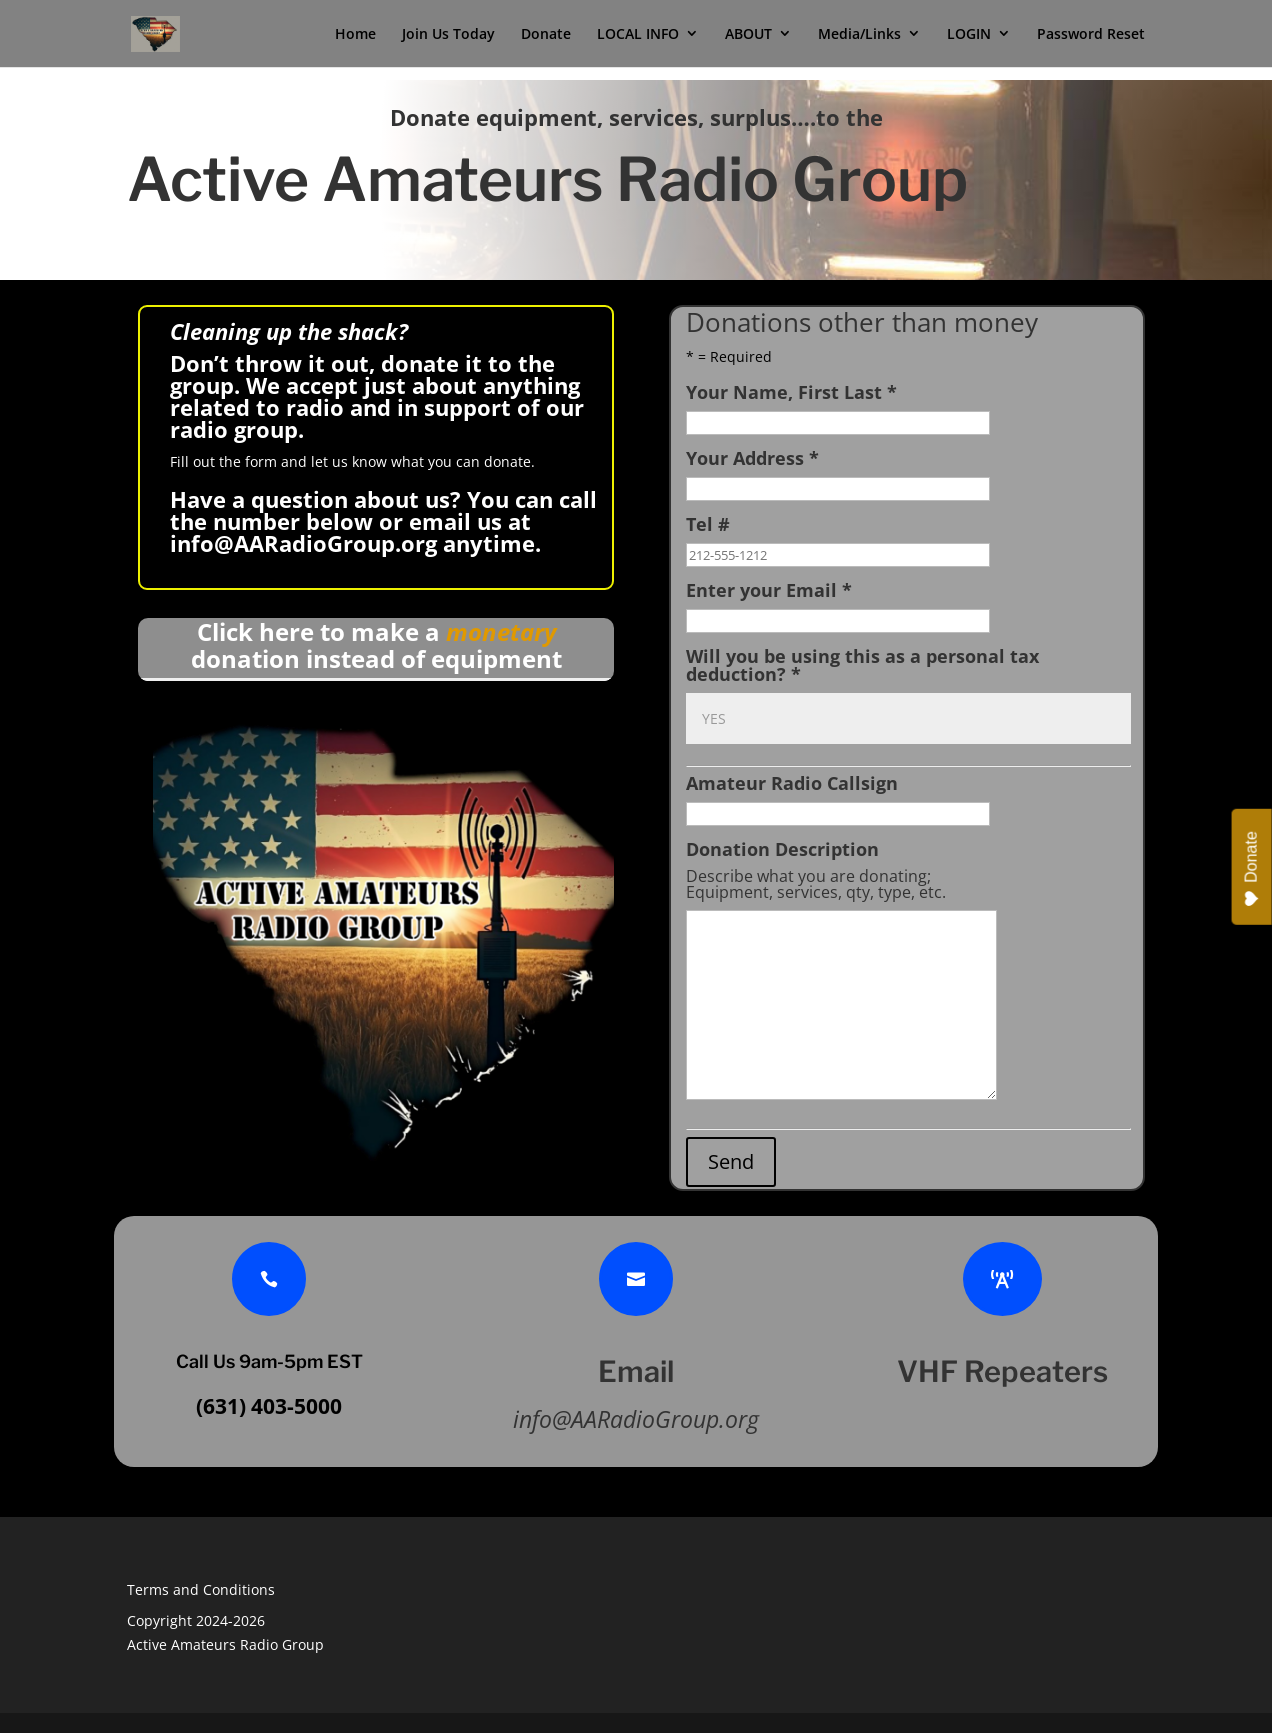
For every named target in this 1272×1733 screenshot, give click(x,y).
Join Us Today (448, 38)
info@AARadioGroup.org (303, 543)
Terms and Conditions (201, 1589)
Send (731, 1161)
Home (355, 38)
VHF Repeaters (1002, 1371)
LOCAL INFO (638, 38)
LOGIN (969, 38)
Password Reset (1091, 38)
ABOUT (748, 38)
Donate (546, 38)
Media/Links (859, 38)
